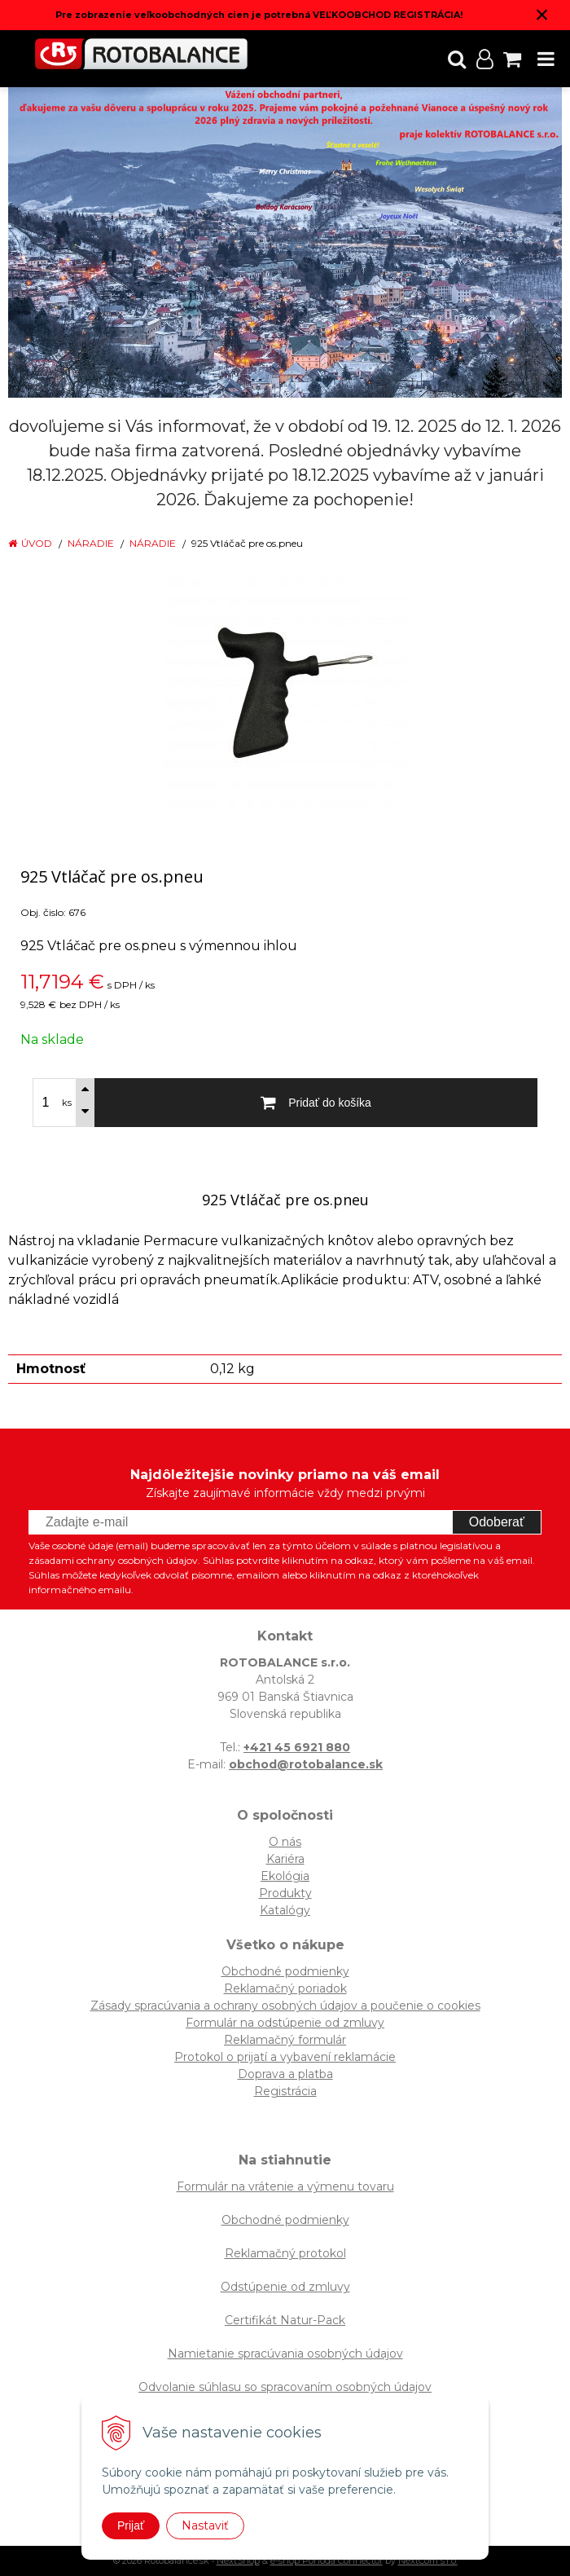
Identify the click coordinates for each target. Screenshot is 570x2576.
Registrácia (285, 2091)
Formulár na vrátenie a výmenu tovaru (285, 2186)
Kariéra (285, 1859)
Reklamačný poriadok (285, 1988)
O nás (285, 1841)
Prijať (130, 2525)
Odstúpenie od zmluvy (285, 2286)
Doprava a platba (285, 2074)
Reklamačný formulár (285, 2039)
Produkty (285, 1893)
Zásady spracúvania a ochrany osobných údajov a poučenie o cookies (285, 2005)
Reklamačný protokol (285, 2253)
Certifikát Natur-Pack (285, 2320)
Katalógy (285, 1910)
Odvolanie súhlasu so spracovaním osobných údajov (285, 2387)
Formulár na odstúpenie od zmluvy (285, 2022)
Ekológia (285, 1876)
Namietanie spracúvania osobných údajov (285, 2353)
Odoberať (496, 1522)
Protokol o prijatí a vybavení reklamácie (285, 2057)
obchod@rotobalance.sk (306, 1764)
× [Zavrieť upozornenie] (542, 14)
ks (67, 1102)
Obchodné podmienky (285, 1971)
